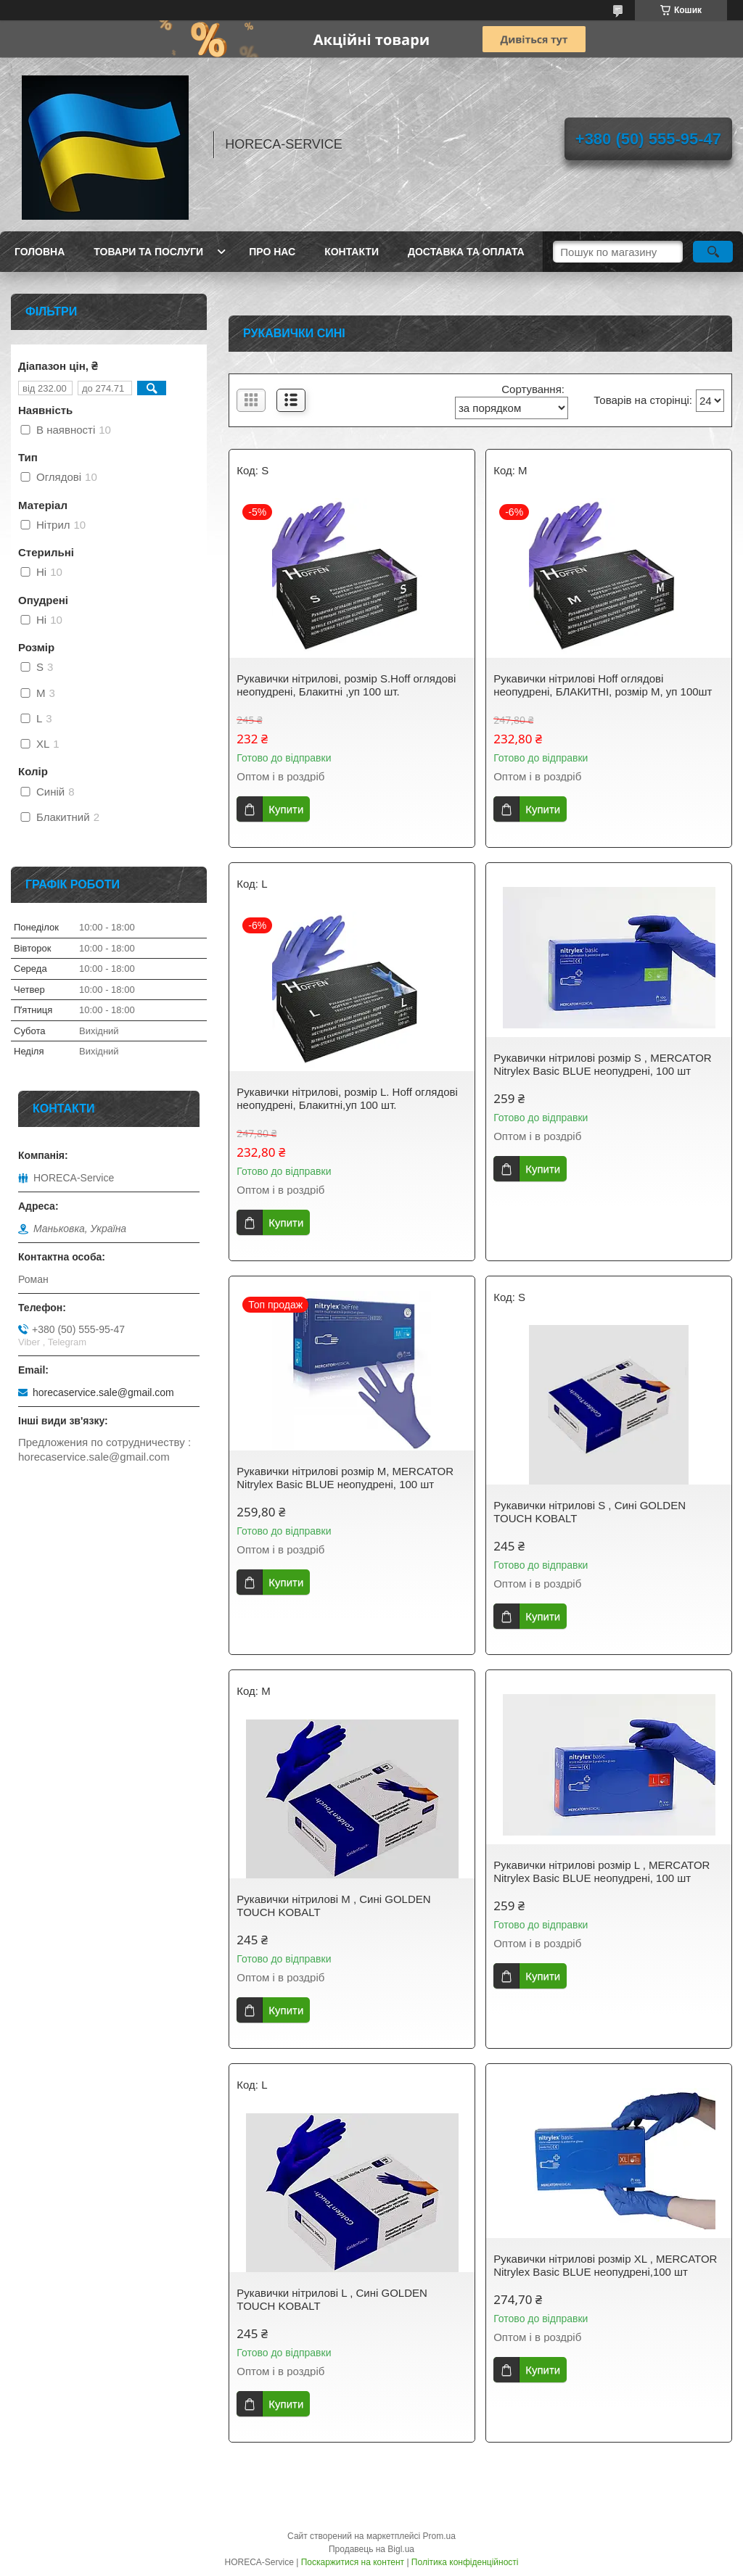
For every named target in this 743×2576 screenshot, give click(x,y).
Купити (285, 809)
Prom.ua (439, 2536)
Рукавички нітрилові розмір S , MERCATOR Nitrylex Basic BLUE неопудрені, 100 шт (602, 1064)
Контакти (351, 251)
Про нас (272, 251)
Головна (40, 251)
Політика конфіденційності (465, 2562)
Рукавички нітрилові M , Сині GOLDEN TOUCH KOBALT (333, 1905)
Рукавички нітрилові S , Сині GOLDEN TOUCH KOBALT (589, 1511)
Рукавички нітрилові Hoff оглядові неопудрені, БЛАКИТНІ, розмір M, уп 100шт (602, 685)
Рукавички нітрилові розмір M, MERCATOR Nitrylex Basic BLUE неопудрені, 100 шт (345, 1477)
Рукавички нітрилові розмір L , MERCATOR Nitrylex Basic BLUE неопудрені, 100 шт (601, 1871)
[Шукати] (713, 252)
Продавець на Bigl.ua (371, 2549)
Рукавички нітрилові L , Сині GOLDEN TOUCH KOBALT (332, 2299)
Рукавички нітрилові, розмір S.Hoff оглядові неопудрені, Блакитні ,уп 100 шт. (346, 685)
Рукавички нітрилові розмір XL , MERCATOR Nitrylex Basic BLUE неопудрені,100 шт (605, 2265)
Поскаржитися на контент (352, 2562)
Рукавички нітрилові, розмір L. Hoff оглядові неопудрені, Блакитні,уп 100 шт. (347, 1098)
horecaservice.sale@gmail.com (103, 1392)
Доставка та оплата (466, 251)
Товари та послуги (148, 251)
